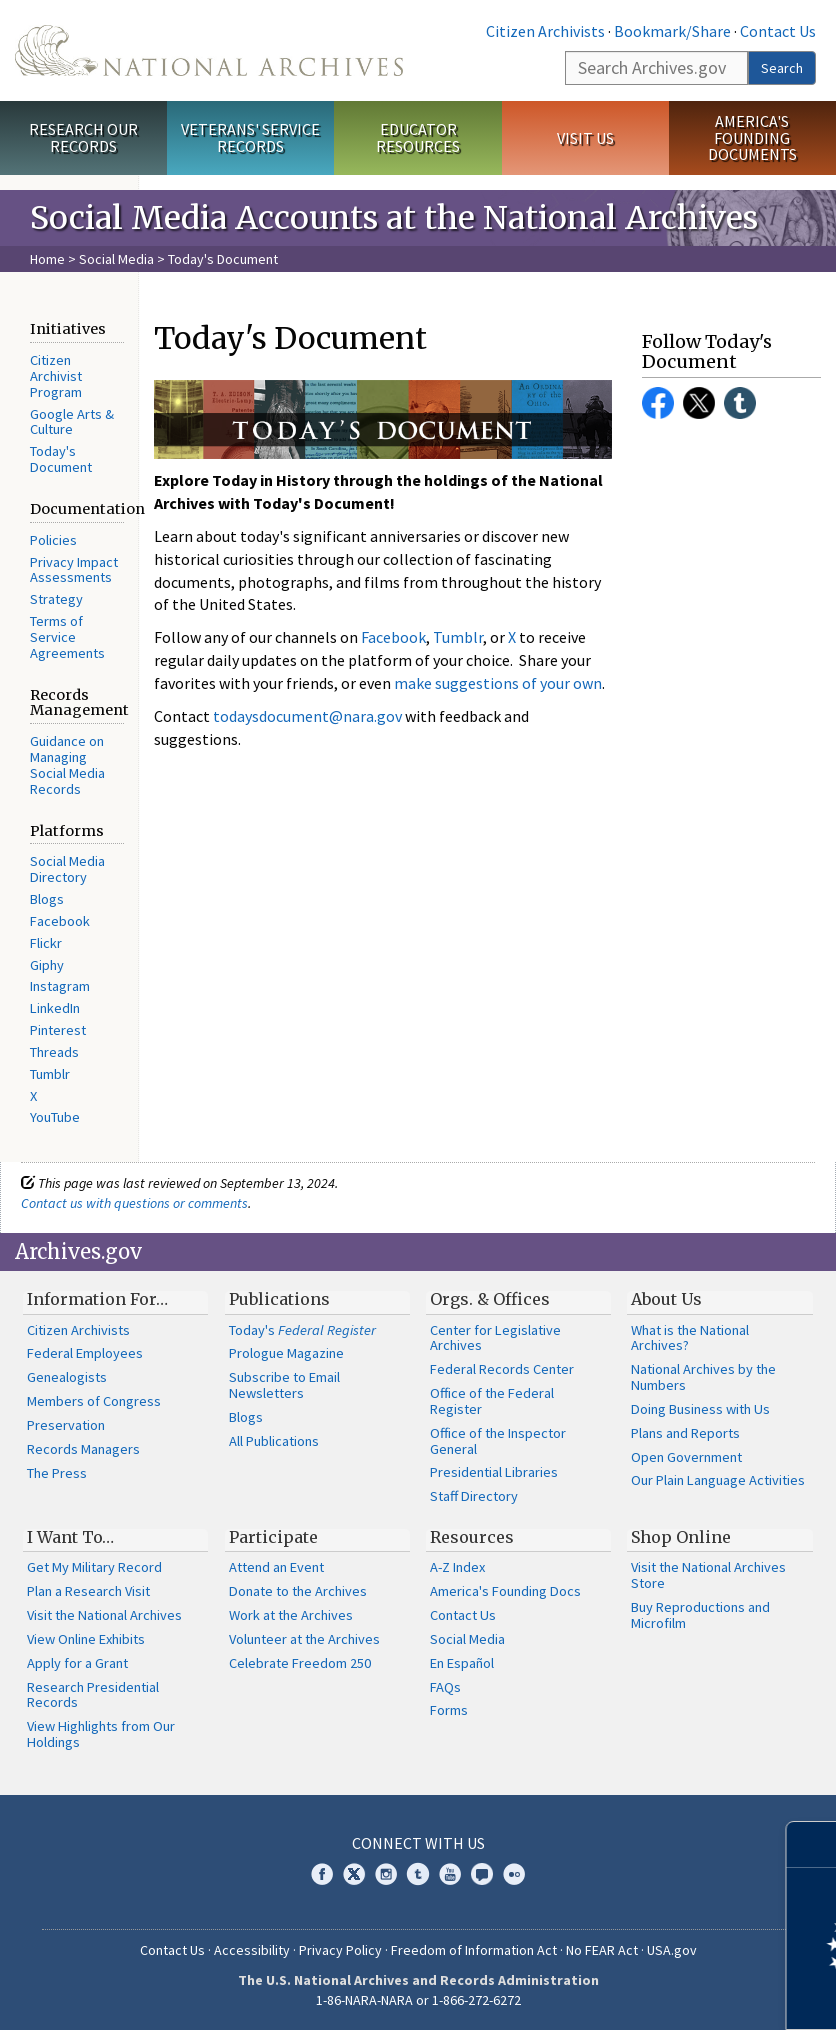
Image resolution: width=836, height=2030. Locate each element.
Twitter (699, 403)
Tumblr (50, 1074)
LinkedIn (55, 1008)
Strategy (56, 599)
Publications (279, 1299)
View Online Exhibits (86, 1639)
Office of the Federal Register (492, 1401)
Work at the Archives (291, 1615)
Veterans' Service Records (250, 137)
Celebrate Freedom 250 (300, 1663)
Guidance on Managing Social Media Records (67, 764)
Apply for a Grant (77, 1663)
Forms (449, 1710)
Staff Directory (474, 1496)
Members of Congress (94, 1401)
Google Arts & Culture (72, 422)
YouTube (55, 1117)
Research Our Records (83, 137)
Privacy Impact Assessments (74, 570)
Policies (53, 540)
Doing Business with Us (700, 1409)
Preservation (66, 1425)
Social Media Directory (67, 869)
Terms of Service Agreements (67, 637)
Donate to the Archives (298, 1591)
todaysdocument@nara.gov (307, 716)
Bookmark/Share (672, 31)
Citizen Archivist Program (56, 376)
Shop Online (681, 1537)
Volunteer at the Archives (304, 1639)
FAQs (445, 1687)
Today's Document (61, 459)
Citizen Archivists (545, 31)
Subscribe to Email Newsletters (284, 1385)
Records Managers (83, 1449)
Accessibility (252, 1950)
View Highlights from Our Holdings (101, 1734)
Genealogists (67, 1377)
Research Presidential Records (93, 1695)
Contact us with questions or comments (134, 1203)
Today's (302, 1330)
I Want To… (70, 1537)
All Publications (274, 1441)
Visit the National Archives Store (708, 1575)
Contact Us (778, 31)
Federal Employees (85, 1353)
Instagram (60, 986)
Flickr (46, 943)
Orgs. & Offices (490, 1299)
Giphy (47, 965)
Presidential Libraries (494, 1472)
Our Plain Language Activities (718, 1480)
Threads (54, 1052)
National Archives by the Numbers (703, 1377)
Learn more (658, 1994)
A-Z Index (457, 1567)
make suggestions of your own (498, 683)
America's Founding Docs (505, 1591)
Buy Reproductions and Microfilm (700, 1615)
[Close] (812, 1844)
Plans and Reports (685, 1433)
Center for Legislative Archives (495, 1338)
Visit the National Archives (104, 1615)
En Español (462, 1663)
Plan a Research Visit (88, 1591)
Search (782, 68)
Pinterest (58, 1030)
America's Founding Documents (752, 138)
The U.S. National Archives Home (209, 50)
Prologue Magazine (286, 1353)
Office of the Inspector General (498, 1441)
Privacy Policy (340, 1950)
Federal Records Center (502, 1369)
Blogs (47, 899)
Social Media (116, 259)
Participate (273, 1537)
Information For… (97, 1299)
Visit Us (585, 138)
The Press (57, 1473)
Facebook (60, 921)
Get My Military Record (94, 1567)
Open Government (686, 1457)
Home (47, 259)
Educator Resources (418, 137)
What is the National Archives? (690, 1338)
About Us (666, 1299)
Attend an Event (276, 1567)
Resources (472, 1537)
